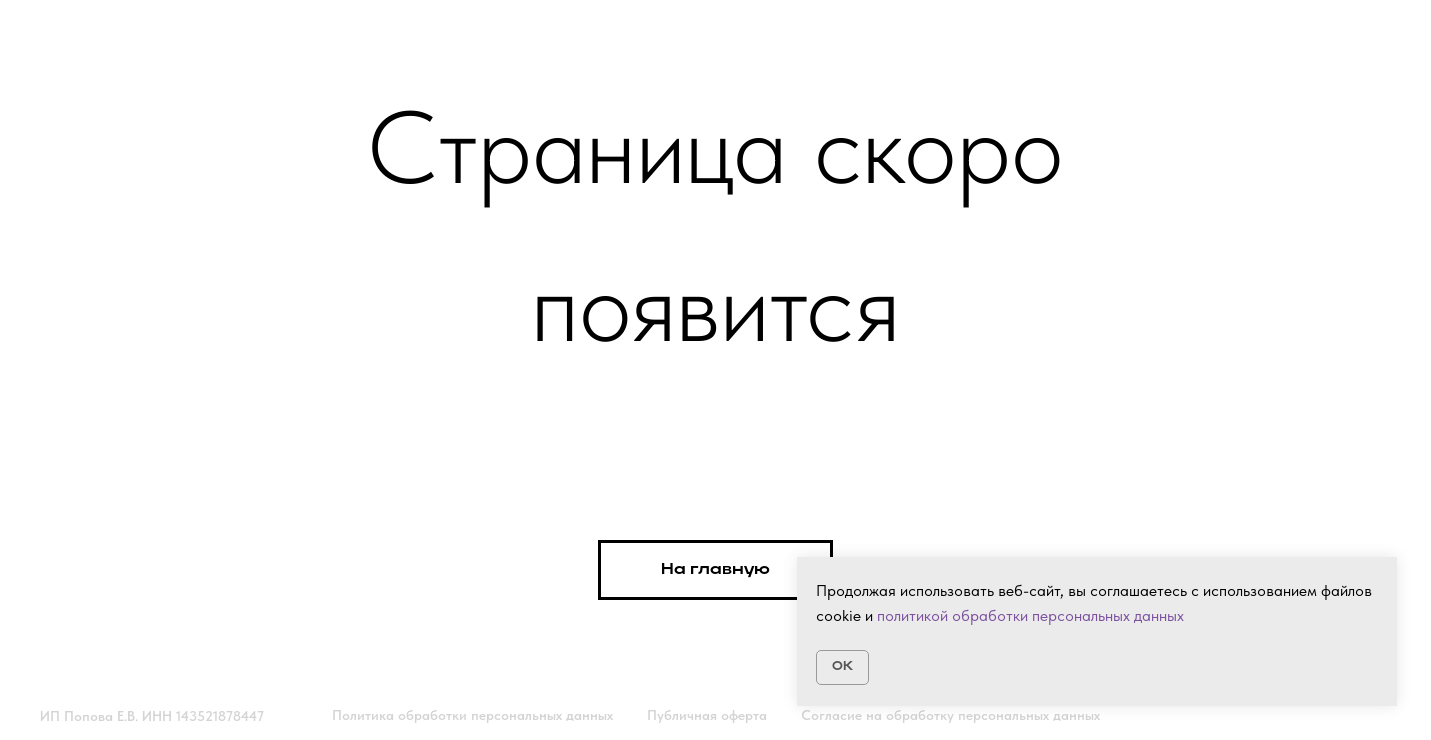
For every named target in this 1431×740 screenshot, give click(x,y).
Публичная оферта (707, 715)
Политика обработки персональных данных (472, 715)
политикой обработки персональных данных (1030, 615)
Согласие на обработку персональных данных (950, 715)
